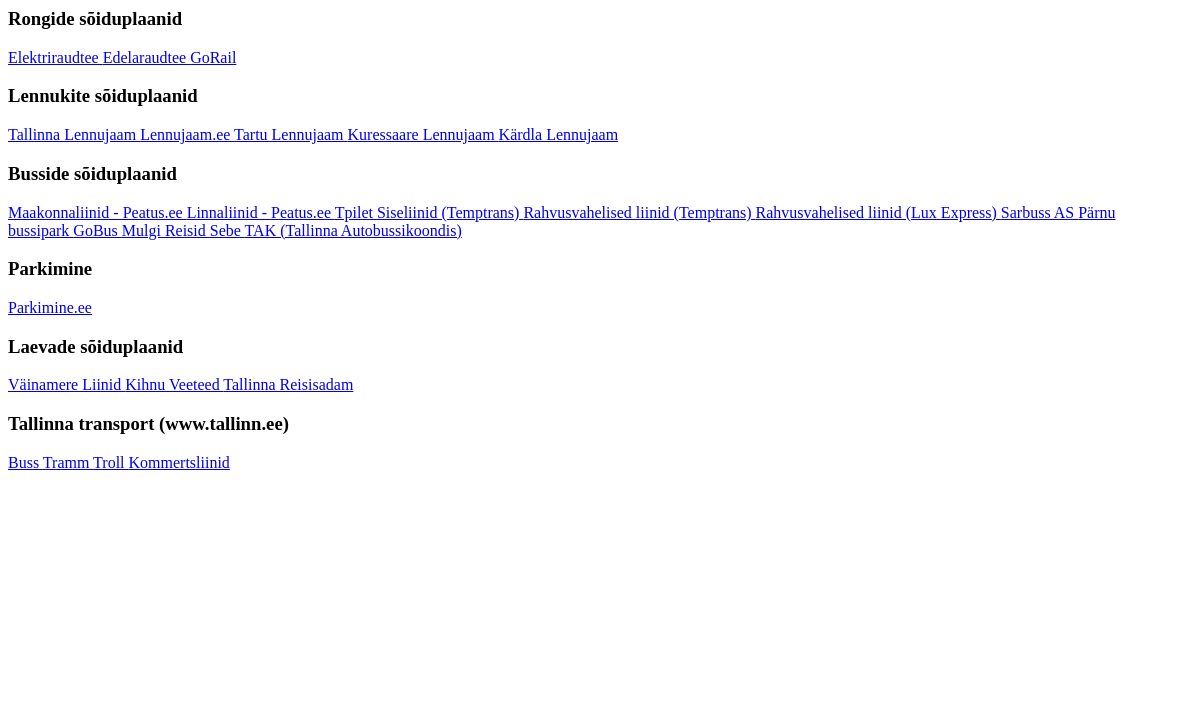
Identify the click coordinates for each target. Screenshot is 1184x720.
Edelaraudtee (147, 57)
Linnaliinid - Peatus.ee (261, 212)
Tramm (68, 462)
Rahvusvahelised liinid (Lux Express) (878, 212)
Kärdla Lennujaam (559, 134)
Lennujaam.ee (187, 134)
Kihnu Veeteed (174, 384)
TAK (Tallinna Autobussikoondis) (353, 230)
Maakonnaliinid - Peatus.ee (97, 212)
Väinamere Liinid (66, 384)
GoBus (97, 230)
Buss (25, 462)
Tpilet (356, 212)
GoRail (213, 57)
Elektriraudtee (55, 57)
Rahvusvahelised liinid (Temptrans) (639, 212)
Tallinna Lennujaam (74, 134)
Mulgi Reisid (166, 230)
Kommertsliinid (179, 462)
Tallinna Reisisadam (288, 384)
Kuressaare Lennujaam (423, 134)
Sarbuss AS (1039, 212)
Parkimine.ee (50, 307)
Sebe (227, 230)
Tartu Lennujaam (291, 134)
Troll (110, 462)
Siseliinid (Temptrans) (450, 212)
